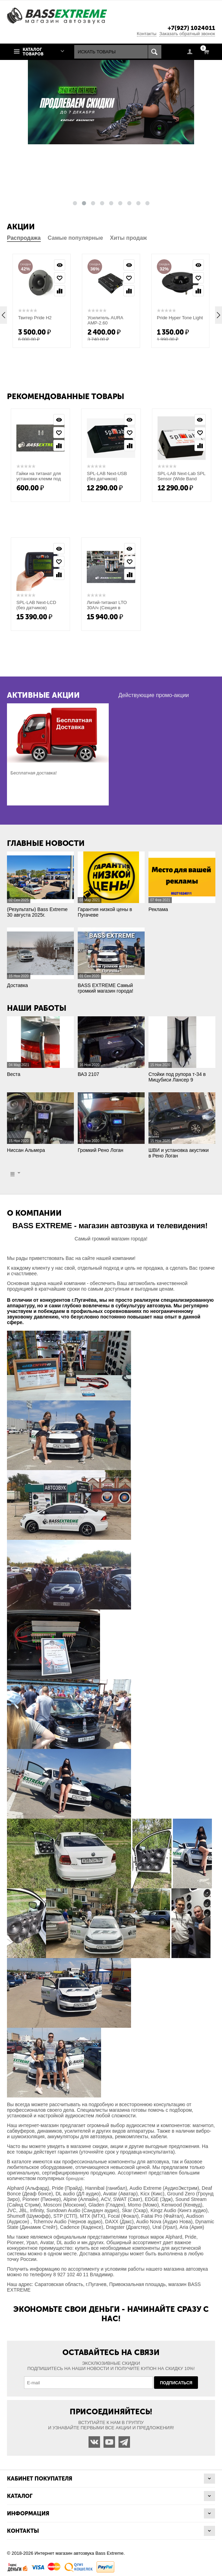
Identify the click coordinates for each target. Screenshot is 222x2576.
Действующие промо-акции (153, 695)
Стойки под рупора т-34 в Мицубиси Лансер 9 (177, 1077)
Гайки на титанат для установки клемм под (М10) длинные (38, 479)
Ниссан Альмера (26, 1150)
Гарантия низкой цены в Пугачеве (105, 912)
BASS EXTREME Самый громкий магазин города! (105, 988)
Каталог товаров (33, 51)
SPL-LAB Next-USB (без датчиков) (107, 476)
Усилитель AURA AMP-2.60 (105, 320)
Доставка (17, 985)
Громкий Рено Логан (100, 1150)
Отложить (59, 277)
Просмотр (59, 264)
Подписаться (176, 2382)
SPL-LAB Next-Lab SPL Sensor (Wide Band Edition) (182, 479)
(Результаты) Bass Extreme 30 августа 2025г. (37, 912)
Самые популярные (75, 238)
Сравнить (59, 290)
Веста (13, 1074)
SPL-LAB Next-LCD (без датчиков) (36, 605)
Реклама (158, 909)
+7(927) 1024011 (191, 27)
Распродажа (24, 238)
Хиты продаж (128, 238)
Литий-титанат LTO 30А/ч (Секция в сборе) (107, 608)
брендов (75, 2178)
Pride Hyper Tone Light (180, 317)
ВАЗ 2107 (88, 1074)
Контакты (146, 33)
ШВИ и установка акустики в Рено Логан (178, 1153)
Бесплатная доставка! (33, 772)
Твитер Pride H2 (35, 317)
